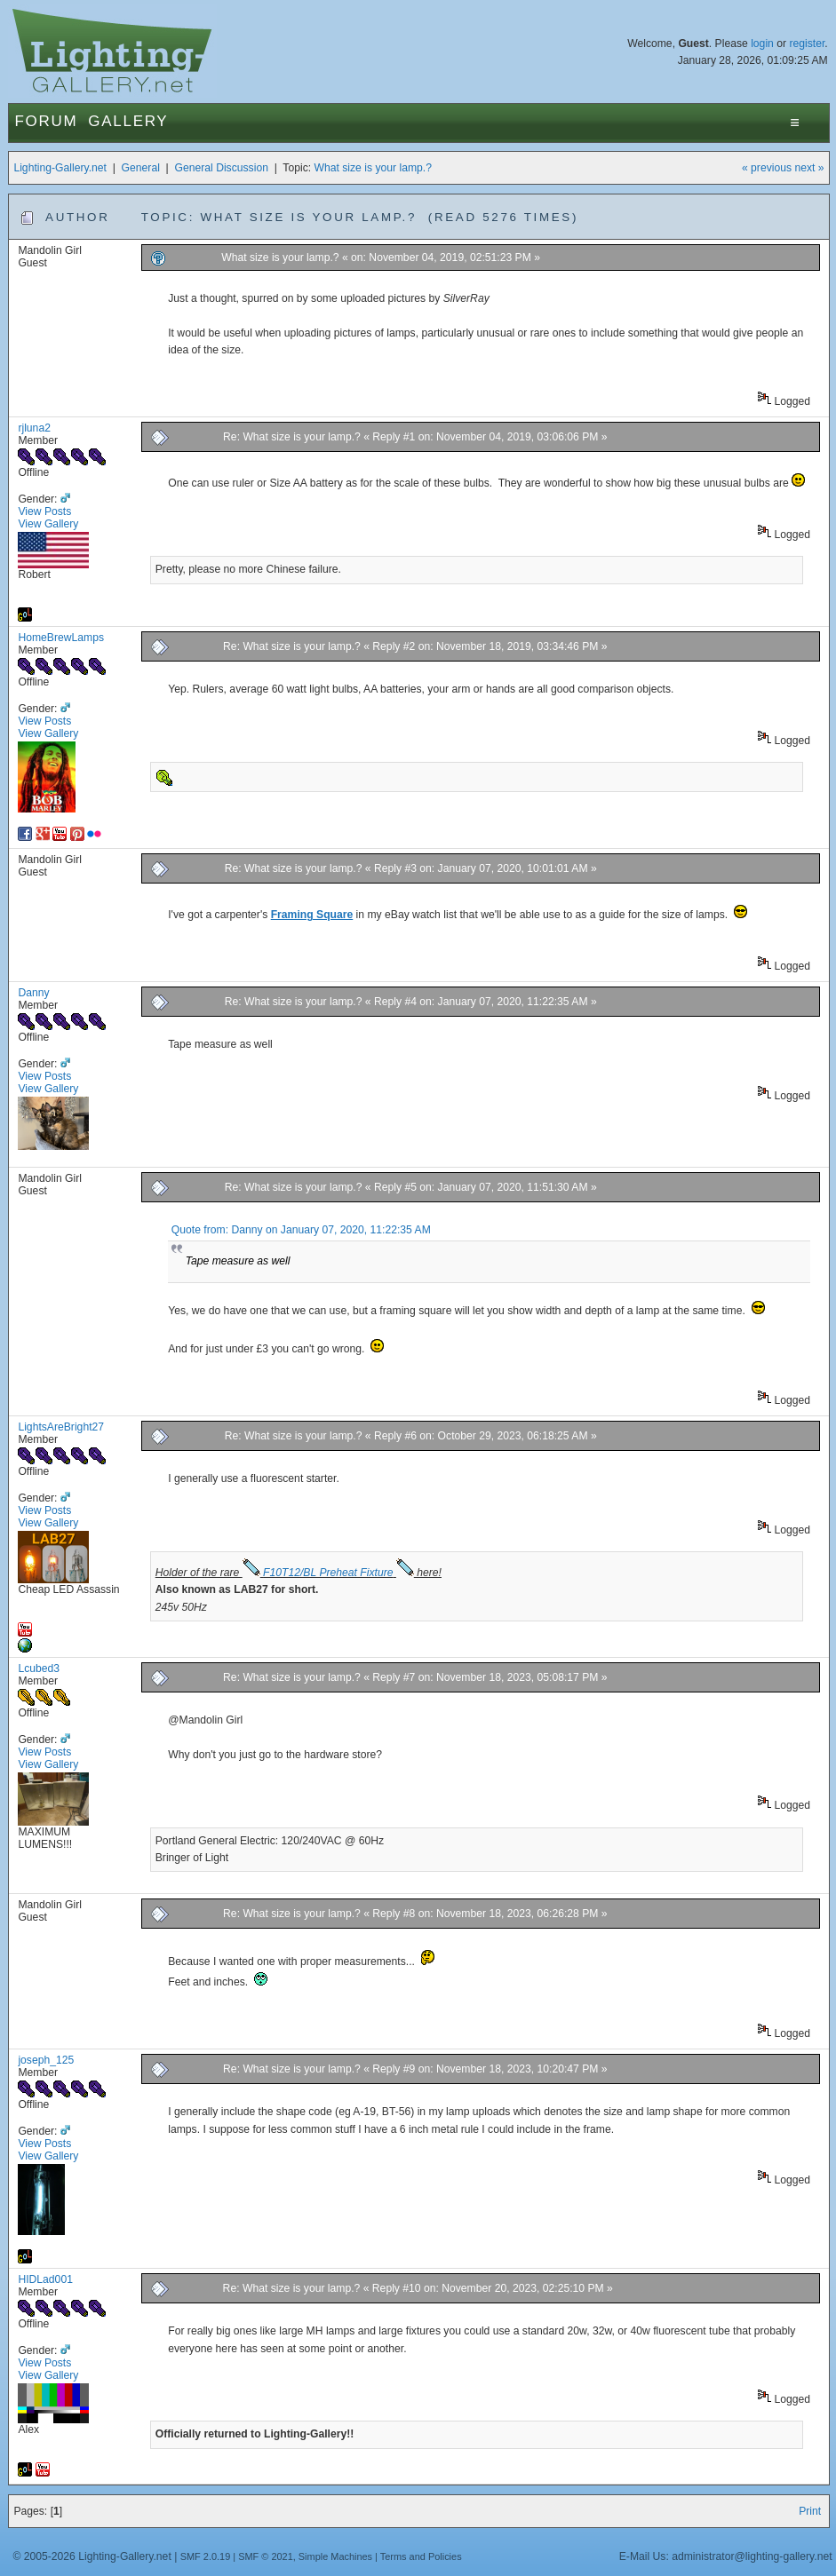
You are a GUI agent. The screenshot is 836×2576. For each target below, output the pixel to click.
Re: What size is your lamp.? (292, 437)
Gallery (128, 121)
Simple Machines (335, 2556)
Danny (33, 993)
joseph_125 (46, 2060)
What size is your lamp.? (373, 168)
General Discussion (221, 168)
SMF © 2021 (265, 2556)
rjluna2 (34, 428)
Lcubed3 (39, 1668)
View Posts (44, 511)
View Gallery (48, 524)
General (141, 168)
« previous (767, 168)
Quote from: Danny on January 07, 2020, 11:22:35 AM (301, 1230)
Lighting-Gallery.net (60, 168)
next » (809, 168)
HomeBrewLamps (61, 637)
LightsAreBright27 (61, 1427)
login (762, 43)
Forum (45, 121)
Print (810, 2511)
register (806, 43)
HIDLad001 (45, 2279)
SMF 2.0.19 (205, 2556)
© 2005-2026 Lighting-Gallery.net (91, 2556)
